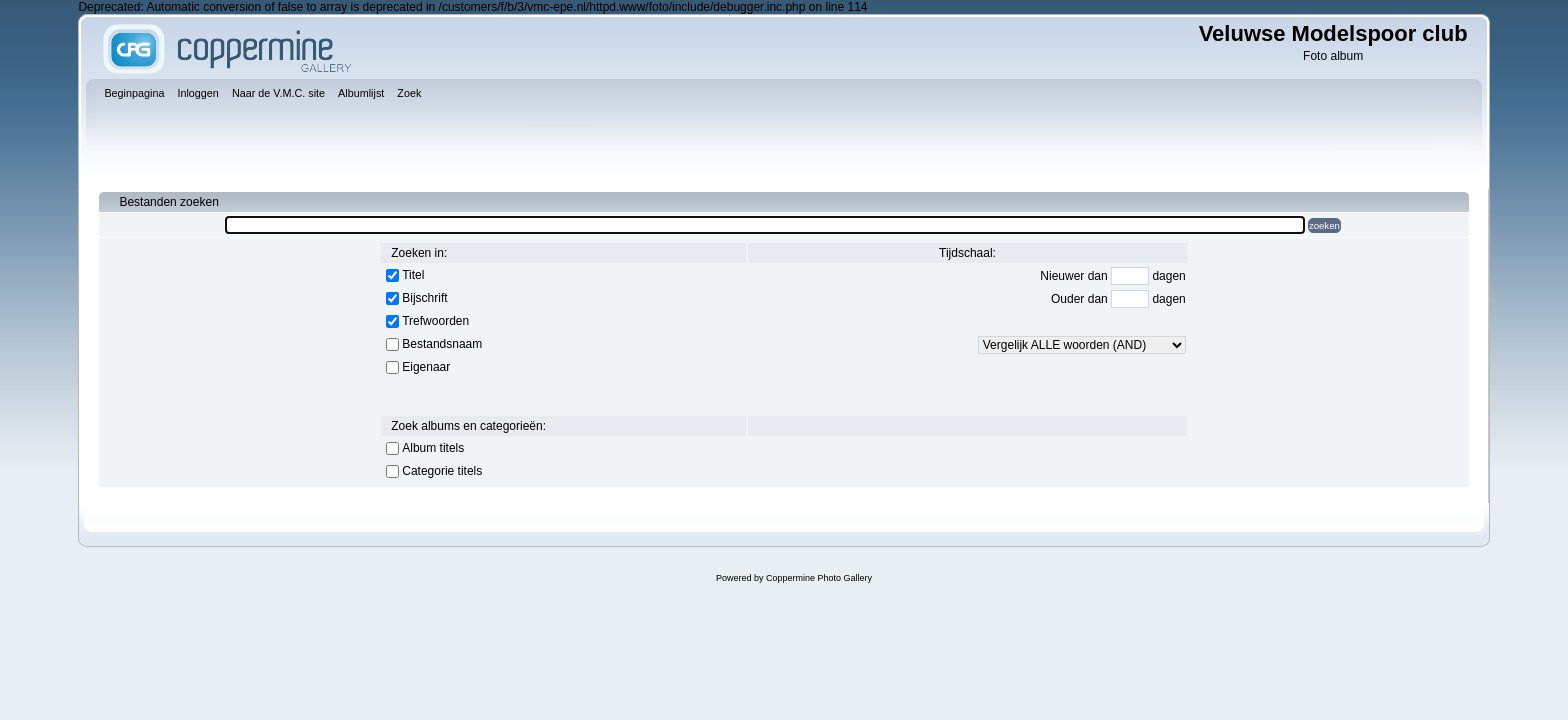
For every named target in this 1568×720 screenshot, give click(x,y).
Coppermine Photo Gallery (819, 578)
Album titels (433, 448)
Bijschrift (424, 298)
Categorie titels (442, 471)
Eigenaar (426, 367)
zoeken (1324, 225)
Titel (413, 275)
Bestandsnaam (442, 344)
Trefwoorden (435, 321)
